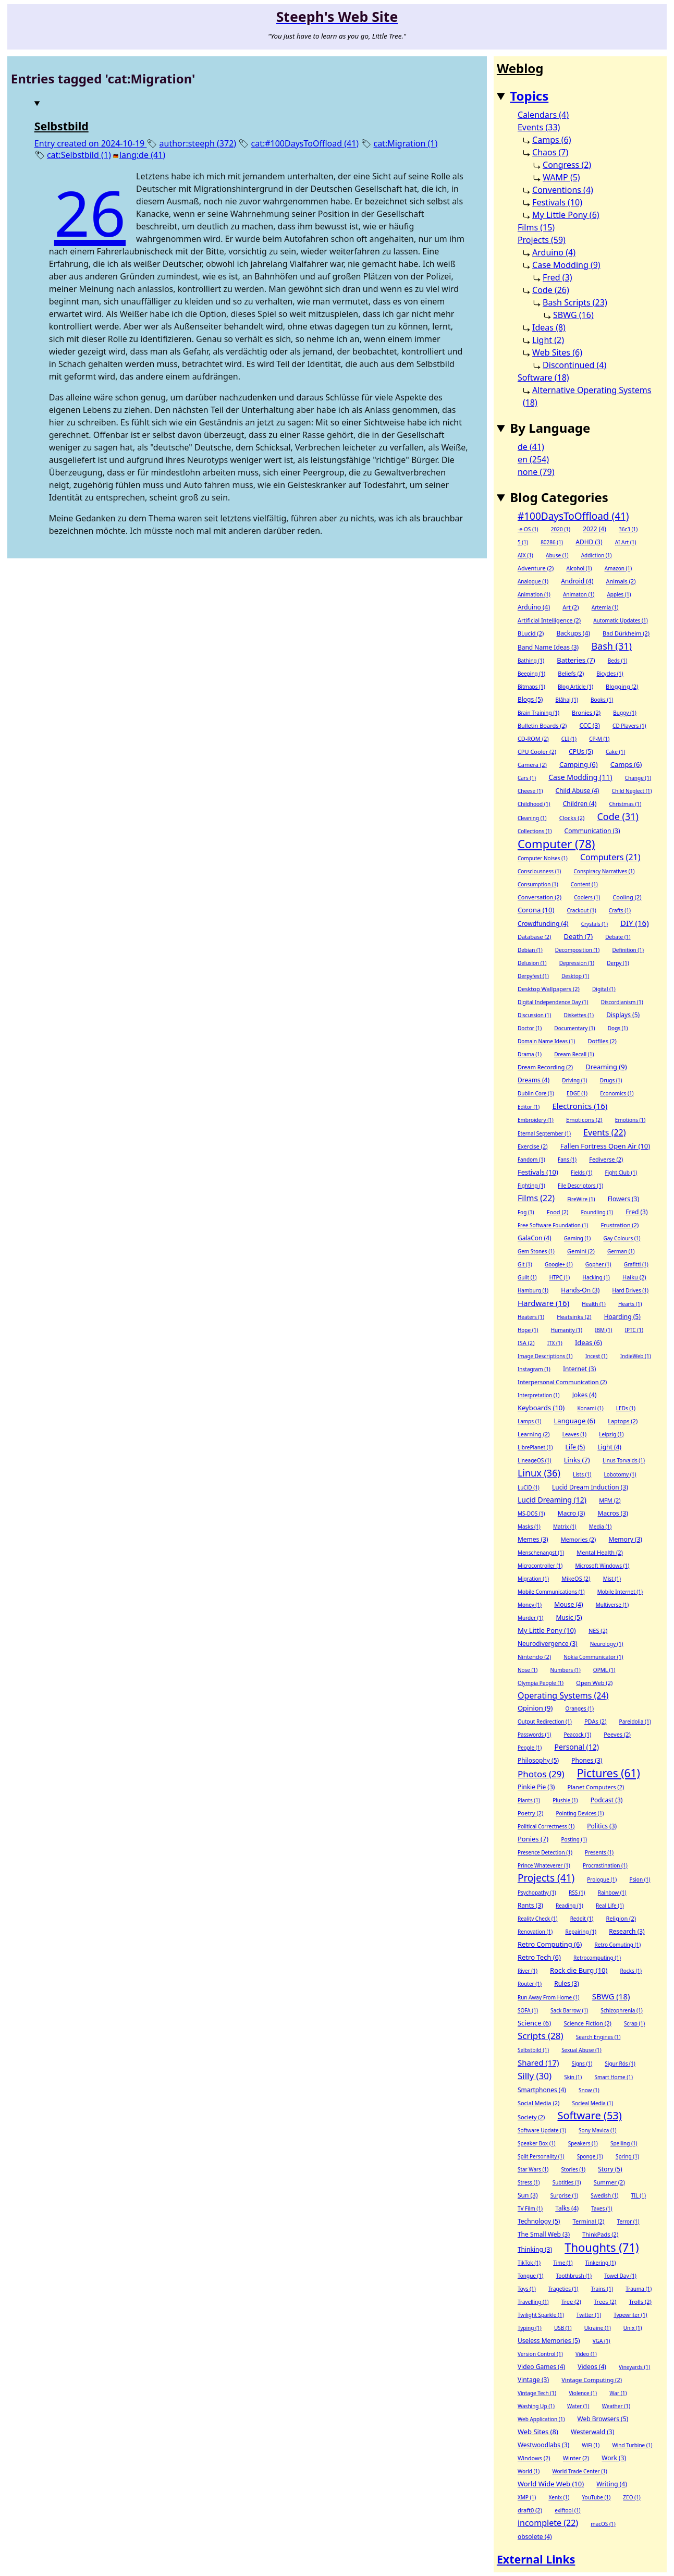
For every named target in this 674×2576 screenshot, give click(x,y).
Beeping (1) (531, 673)
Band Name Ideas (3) (548, 647)
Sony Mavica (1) (598, 2130)
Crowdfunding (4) (543, 923)
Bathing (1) (531, 660)
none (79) (536, 472)
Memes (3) (533, 1539)
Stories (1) (573, 2169)
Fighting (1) (531, 1185)
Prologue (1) (602, 1879)
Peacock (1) (577, 1734)
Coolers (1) (587, 897)
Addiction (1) (596, 555)
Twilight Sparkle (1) (541, 2314)
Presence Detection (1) (545, 1852)
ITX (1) (554, 1343)
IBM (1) (603, 1330)
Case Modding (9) (566, 265)
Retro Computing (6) (550, 1944)
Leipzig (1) (611, 1434)
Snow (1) (589, 2090)
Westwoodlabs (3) (543, 2444)
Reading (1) (569, 1905)
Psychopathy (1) (537, 1892)
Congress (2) (567, 164)
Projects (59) (542, 240)
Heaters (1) (531, 1317)
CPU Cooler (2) (537, 751)
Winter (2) (576, 2458)
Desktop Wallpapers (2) (549, 989)
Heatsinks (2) (574, 1317)
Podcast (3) (607, 1800)
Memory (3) (625, 1539)
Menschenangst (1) (541, 1552)
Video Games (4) (541, 2366)
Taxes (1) (601, 2208)
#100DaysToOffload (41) (573, 516)
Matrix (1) (565, 1526)
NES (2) (598, 1630)
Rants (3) (530, 1905)
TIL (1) (638, 2195)
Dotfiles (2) (601, 1041)
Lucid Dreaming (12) (552, 1500)
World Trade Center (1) (579, 2471)
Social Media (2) (538, 2103)
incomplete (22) (548, 2523)
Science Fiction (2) (587, 2023)
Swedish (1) (604, 2195)
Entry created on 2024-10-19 (90, 143)
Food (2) (558, 1212)
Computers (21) (610, 857)
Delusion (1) (532, 963)
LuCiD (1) (529, 1487)
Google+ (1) (559, 1264)
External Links (536, 2559)
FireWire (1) (581, 1199)
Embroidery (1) (536, 1120)
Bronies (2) (586, 712)
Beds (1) (617, 660)
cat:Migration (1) (405, 143)
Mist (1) (612, 1578)
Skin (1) (573, 2077)
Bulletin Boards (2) (542, 725)
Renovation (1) (535, 1931)
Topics (529, 95)
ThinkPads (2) (600, 2234)
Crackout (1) (581, 910)
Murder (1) (530, 1617)
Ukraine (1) (597, 2327)
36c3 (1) (628, 529)
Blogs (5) (530, 699)
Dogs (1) (618, 1028)
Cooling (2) (626, 897)
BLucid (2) (531, 633)
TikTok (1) (529, 2262)
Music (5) (569, 1617)
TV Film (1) (530, 2208)
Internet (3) (579, 1368)
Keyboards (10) (541, 1407)
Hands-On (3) (580, 1290)
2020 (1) (560, 529)
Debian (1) (530, 950)
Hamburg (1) (533, 1290)
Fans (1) (567, 1159)
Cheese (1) (530, 791)
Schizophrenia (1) (621, 2010)
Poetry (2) (530, 1813)
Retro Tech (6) (539, 1957)
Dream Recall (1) (574, 1054)
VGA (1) (601, 2341)
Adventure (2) (536, 568)
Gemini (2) (581, 1251)
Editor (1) (529, 1106)
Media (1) (600, 1526)
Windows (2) (534, 2458)
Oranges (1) (579, 1708)
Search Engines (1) (598, 2037)
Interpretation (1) (539, 1395)
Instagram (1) (534, 1369)
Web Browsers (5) (603, 2418)
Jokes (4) (584, 1394)
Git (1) (525, 1264)
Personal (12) (577, 1747)
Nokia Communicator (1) (593, 1657)
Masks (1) (529, 1526)
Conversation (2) (539, 897)
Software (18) (543, 377)
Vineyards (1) (634, 2367)
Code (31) (618, 816)
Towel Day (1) (620, 2275)
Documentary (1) (574, 1028)
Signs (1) (582, 2063)
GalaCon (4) (535, 1238)
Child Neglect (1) (632, 791)
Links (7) (577, 1459)
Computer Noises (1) (543, 858)
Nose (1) (527, 1670)
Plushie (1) (565, 1800)
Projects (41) (546, 1878)
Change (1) (638, 778)
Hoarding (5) (622, 1316)
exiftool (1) (567, 2510)
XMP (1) (527, 2497)
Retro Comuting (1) (618, 1944)
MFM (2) (609, 1500)
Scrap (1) (634, 2023)
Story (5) (610, 2169)
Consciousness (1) (539, 871)
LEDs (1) (625, 1408)
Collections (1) (535, 831)
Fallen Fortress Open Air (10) (605, 1146)
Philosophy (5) (538, 1760)
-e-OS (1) (528, 529)
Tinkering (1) (600, 2262)
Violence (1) (583, 2393)
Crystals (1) (594, 923)
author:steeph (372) (198, 143)
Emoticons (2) (584, 1120)
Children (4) (580, 803)
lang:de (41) (142, 155)
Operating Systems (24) (563, 1695)
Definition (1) (627, 950)
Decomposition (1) (577, 950)
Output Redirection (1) (545, 1721)
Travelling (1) (533, 2301)
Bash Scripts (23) (575, 302)
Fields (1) (581, 1172)
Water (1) (578, 2406)
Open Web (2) (594, 1683)
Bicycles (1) (609, 673)
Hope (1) (528, 1330)
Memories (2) (578, 1539)
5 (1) (523, 542)
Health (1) (593, 1304)
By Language (550, 427)
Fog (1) (526, 1212)
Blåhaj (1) (567, 699)
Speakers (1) (583, 2143)
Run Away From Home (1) (549, 1997)
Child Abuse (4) (577, 790)
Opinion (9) (535, 1708)
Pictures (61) (608, 1773)
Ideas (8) (549, 327)
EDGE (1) (577, 1093)
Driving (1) (574, 1080)
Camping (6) (578, 764)
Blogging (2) (622, 686)
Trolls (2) (640, 2301)
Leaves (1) (574, 1434)
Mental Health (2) (600, 1552)
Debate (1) (617, 937)
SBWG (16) (573, 315)
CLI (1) (569, 738)
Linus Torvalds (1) (624, 1460)
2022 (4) (594, 528)
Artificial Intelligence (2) (549, 620)
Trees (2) (605, 2301)
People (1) (530, 1747)
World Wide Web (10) (551, 2483)
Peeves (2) (617, 1734)
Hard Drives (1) (630, 1290)
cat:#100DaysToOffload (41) (305, 143)
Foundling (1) (597, 1212)
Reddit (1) (582, 1918)
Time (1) (562, 2262)
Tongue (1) (530, 2275)
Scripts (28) (540, 2036)
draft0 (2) (530, 2510)
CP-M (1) (599, 738)
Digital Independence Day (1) (553, 1002)
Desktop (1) (575, 976)
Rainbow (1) (612, 1892)
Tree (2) (571, 2301)
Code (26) (550, 290)
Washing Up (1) (536, 2406)
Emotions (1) (630, 1120)
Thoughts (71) (602, 2247)
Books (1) (602, 699)
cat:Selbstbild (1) (79, 155)
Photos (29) (541, 1774)
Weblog (520, 68)
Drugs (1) (611, 1080)
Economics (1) (616, 1093)
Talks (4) (567, 2208)
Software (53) (589, 2115)
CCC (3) (589, 725)
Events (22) (604, 1132)
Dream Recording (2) (545, 1067)
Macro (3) (571, 1513)
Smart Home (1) (613, 2077)
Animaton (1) (578, 594)
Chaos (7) (550, 152)
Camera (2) (532, 764)
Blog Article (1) (575, 686)
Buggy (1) (624, 712)
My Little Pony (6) (565, 215)
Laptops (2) (623, 1421)
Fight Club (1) (621, 1172)
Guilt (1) (527, 1277)
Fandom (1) (531, 1159)
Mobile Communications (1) (551, 1591)
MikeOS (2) (575, 1578)
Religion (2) (621, 1918)
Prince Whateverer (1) (544, 1865)
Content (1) (584, 884)
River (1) (527, 1970)
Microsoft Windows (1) (602, 1565)
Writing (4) (611, 2484)
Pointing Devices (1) (580, 1813)
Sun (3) (528, 2195)
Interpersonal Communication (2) (562, 1382)
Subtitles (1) (567, 2182)
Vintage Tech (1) (537, 2393)
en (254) (533, 459)
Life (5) (575, 1447)
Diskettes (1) (578, 1015)
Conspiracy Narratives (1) (604, 871)
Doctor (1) (530, 1028)
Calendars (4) (543, 114)
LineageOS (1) (535, 1460)
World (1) (529, 2471)
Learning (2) (534, 1434)
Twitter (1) (589, 2314)
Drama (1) (530, 1054)
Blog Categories (559, 497)
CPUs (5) (581, 751)
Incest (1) (596, 1356)
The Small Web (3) (544, 2234)
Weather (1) (616, 2406)
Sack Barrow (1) (569, 2010)
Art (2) (570, 607)
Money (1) (530, 1604)
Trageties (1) (563, 2288)
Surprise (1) (564, 2195)
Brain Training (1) (538, 712)
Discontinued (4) (574, 365)
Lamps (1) (529, 1421)
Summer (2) (609, 2182)
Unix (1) (632, 2327)
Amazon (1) (618, 568)
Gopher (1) (598, 1264)
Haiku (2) (634, 1277)
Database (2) (535, 937)
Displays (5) (623, 1014)
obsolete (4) (535, 2536)
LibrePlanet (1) (535, 1447)
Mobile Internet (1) (620, 1591)
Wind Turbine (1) (632, 2445)
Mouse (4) (568, 1604)
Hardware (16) (543, 1303)
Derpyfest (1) (533, 976)
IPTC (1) (634, 1330)
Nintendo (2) (534, 1657)
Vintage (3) (533, 2379)
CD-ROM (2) (533, 738)
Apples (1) (619, 594)
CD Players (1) (629, 725)
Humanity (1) (566, 1330)
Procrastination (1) (605, 1865)
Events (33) (539, 127)
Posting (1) (574, 1839)
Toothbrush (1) (574, 2275)
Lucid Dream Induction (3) (590, 1487)
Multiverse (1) (612, 1604)
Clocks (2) (572, 818)
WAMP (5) (561, 177)
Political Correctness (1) (546, 1826)
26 (90, 212)
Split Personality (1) (541, 2156)
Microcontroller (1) (540, 1565)
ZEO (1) (631, 2497)
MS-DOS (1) (531, 1513)
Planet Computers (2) (596, 1787)
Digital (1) (604, 989)
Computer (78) (556, 843)
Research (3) (627, 1931)
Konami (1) (590, 1408)
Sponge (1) (590, 2156)
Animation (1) (534, 594)
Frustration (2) (620, 1225)
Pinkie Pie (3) (536, 1787)
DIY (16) (634, 923)
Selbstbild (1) (533, 2050)
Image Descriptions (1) (545, 1356)
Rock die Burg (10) (578, 1970)
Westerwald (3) (592, 2431)
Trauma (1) (639, 2288)
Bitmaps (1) (531, 686)
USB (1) (563, 2327)
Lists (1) (582, 1474)
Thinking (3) (535, 2249)
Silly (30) (535, 2076)
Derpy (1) (618, 963)
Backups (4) (573, 633)
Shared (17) (538, 2062)
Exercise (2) (533, 1146)
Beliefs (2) (571, 673)
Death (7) (578, 936)
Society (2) (531, 2117)
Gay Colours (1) (621, 1238)
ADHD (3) (588, 542)
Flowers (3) (623, 1198)
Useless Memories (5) (549, 2340)
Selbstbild (61, 125)
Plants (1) (529, 1800)
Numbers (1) (565, 1670)
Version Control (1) (540, 2354)
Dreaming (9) (606, 1066)
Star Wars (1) (533, 2169)
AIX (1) (525, 555)
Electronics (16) (579, 1106)
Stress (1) (529, 2182)
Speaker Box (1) (537, 2143)
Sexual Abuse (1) (581, 2050)
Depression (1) (576, 963)
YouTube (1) (596, 2497)
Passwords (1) (534, 1734)
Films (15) (536, 227)
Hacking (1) (595, 1277)
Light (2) (548, 340)
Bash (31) (611, 646)
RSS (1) (577, 1892)
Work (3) (614, 2457)
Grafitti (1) (636, 1264)
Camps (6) (551, 139)
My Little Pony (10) (547, 1630)
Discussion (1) (534, 1015)
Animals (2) (620, 581)
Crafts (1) (620, 910)
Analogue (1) (533, 581)
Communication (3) (592, 830)
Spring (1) (627, 2156)
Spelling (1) (624, 2143)
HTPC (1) (559, 1277)
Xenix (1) (558, 2497)
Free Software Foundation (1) (553, 1225)
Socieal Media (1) (592, 2103)
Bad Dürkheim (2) (626, 633)
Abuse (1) (557, 555)
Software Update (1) (542, 2130)
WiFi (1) (590, 2445)
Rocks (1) (631, 1970)
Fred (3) (557, 277)
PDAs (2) (595, 1721)
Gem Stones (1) (536, 1251)
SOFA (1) (528, 2010)
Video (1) (586, 2354)
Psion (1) (639, 1879)
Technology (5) (539, 2221)
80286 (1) (552, 542)
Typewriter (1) (630, 2314)
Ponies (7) (533, 1839)
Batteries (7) (576, 660)
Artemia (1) (605, 607)
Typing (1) (530, 2327)
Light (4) (609, 1447)
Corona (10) (536, 909)
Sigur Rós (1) (620, 2063)
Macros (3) (613, 1513)
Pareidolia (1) (635, 1721)
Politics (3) (602, 1826)
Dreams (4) (533, 1080)
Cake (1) (615, 751)
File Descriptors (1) (580, 1185)
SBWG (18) (611, 1996)
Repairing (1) (580, 1931)
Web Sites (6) (557, 352)
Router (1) (530, 1983)
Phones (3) (586, 1760)
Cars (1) (527, 778)
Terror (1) (628, 2221)
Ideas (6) (588, 1342)
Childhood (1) (534, 804)
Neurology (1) (606, 1643)
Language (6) (574, 1420)
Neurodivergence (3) (548, 1643)
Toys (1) (527, 2288)
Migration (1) (533, 1578)
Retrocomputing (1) (597, 1957)
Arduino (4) (553, 252)
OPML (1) (604, 1670)
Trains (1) (602, 2288)
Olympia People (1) (540, 1683)
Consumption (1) (538, 884)
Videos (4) (592, 2366)
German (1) (621, 1251)
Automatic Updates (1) (620, 620)
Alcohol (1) (579, 568)
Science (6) (534, 2023)
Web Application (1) (541, 2419)
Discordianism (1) (622, 1002)
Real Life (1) (610, 1905)
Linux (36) (539, 1473)
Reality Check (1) (538, 1918)
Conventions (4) (562, 190)
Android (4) (577, 581)
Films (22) (536, 1198)
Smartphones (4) (542, 2089)
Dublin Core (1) (536, 1093)
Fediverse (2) (606, 1159)
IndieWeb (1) (635, 1356)
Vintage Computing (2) (591, 2380)
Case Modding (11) (580, 777)
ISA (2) (526, 1343)
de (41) (531, 447)
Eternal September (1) (544, 1133)
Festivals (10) (557, 202)
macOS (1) (603, 2524)
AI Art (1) (625, 542)
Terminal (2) (589, 2221)
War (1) (618, 2393)
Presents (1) (599, 1852)
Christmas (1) (625, 804)
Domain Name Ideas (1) (546, 1041)
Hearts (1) (630, 1304)
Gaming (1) (577, 1238)
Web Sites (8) (538, 2431)
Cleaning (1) (532, 818)
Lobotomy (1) (620, 1474)
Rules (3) (566, 1983)
